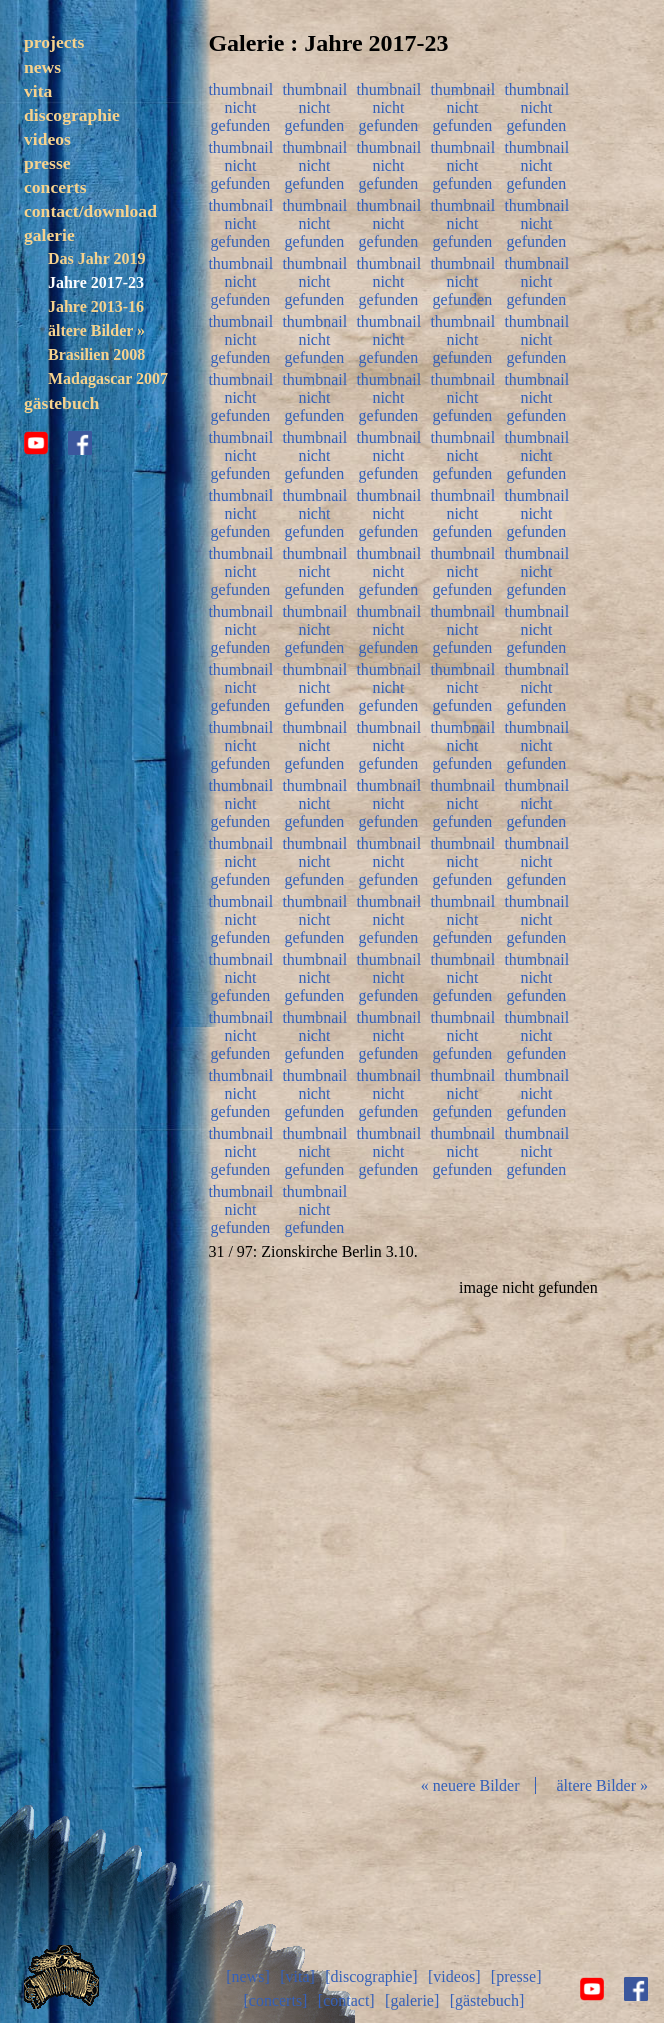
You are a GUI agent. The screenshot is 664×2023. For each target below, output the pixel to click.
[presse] (516, 1976)
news (42, 116)
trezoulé (75, 89)
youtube (36, 516)
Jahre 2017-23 (96, 331)
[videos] (454, 1976)
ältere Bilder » (96, 379)
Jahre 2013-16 (96, 355)
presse (47, 212)
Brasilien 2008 (96, 403)
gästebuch (61, 476)
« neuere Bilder (470, 1785)
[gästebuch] (487, 2000)
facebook (80, 516)
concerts (55, 236)
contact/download (90, 260)
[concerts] (275, 2000)
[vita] (297, 1976)
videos (47, 188)
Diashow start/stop (529, 1519)
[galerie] (412, 2000)
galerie (49, 284)
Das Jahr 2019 (96, 307)
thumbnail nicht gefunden (242, 105)
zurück (316, 1519)
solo (61, 65)
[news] (248, 1976)
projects (54, 42)
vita (38, 140)
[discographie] (371, 1976)
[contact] (346, 2000)
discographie (72, 164)
